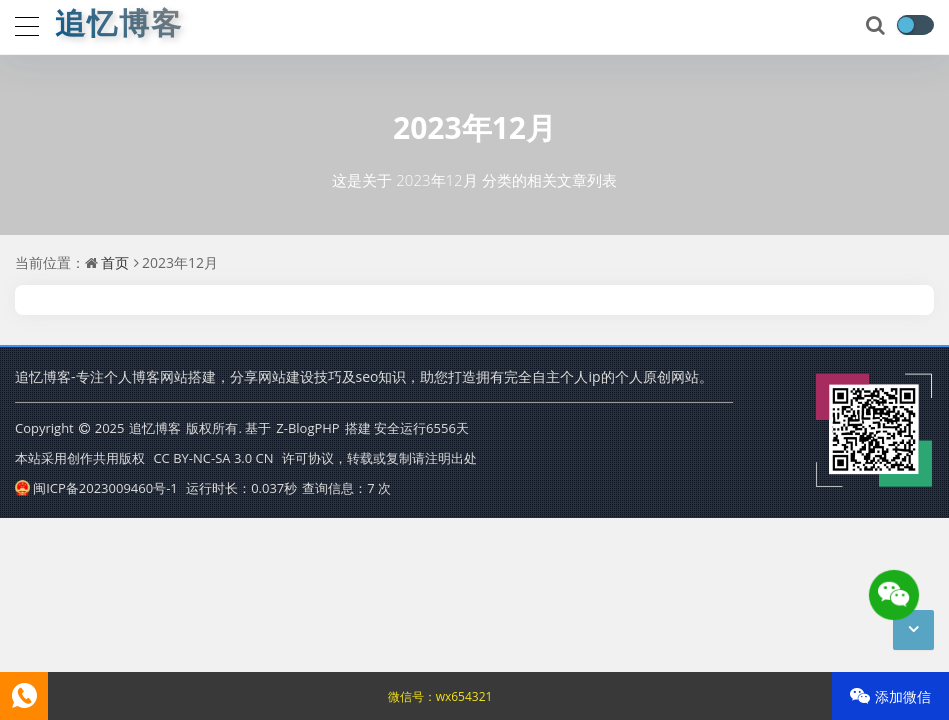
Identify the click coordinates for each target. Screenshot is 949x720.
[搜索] (877, 26)
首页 (115, 262)
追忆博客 (155, 428)
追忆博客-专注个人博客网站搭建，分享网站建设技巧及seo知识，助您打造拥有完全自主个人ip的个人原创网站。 (364, 376)
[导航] (27, 24)
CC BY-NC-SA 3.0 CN (213, 458)
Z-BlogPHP (307, 428)
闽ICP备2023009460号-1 (96, 488)
